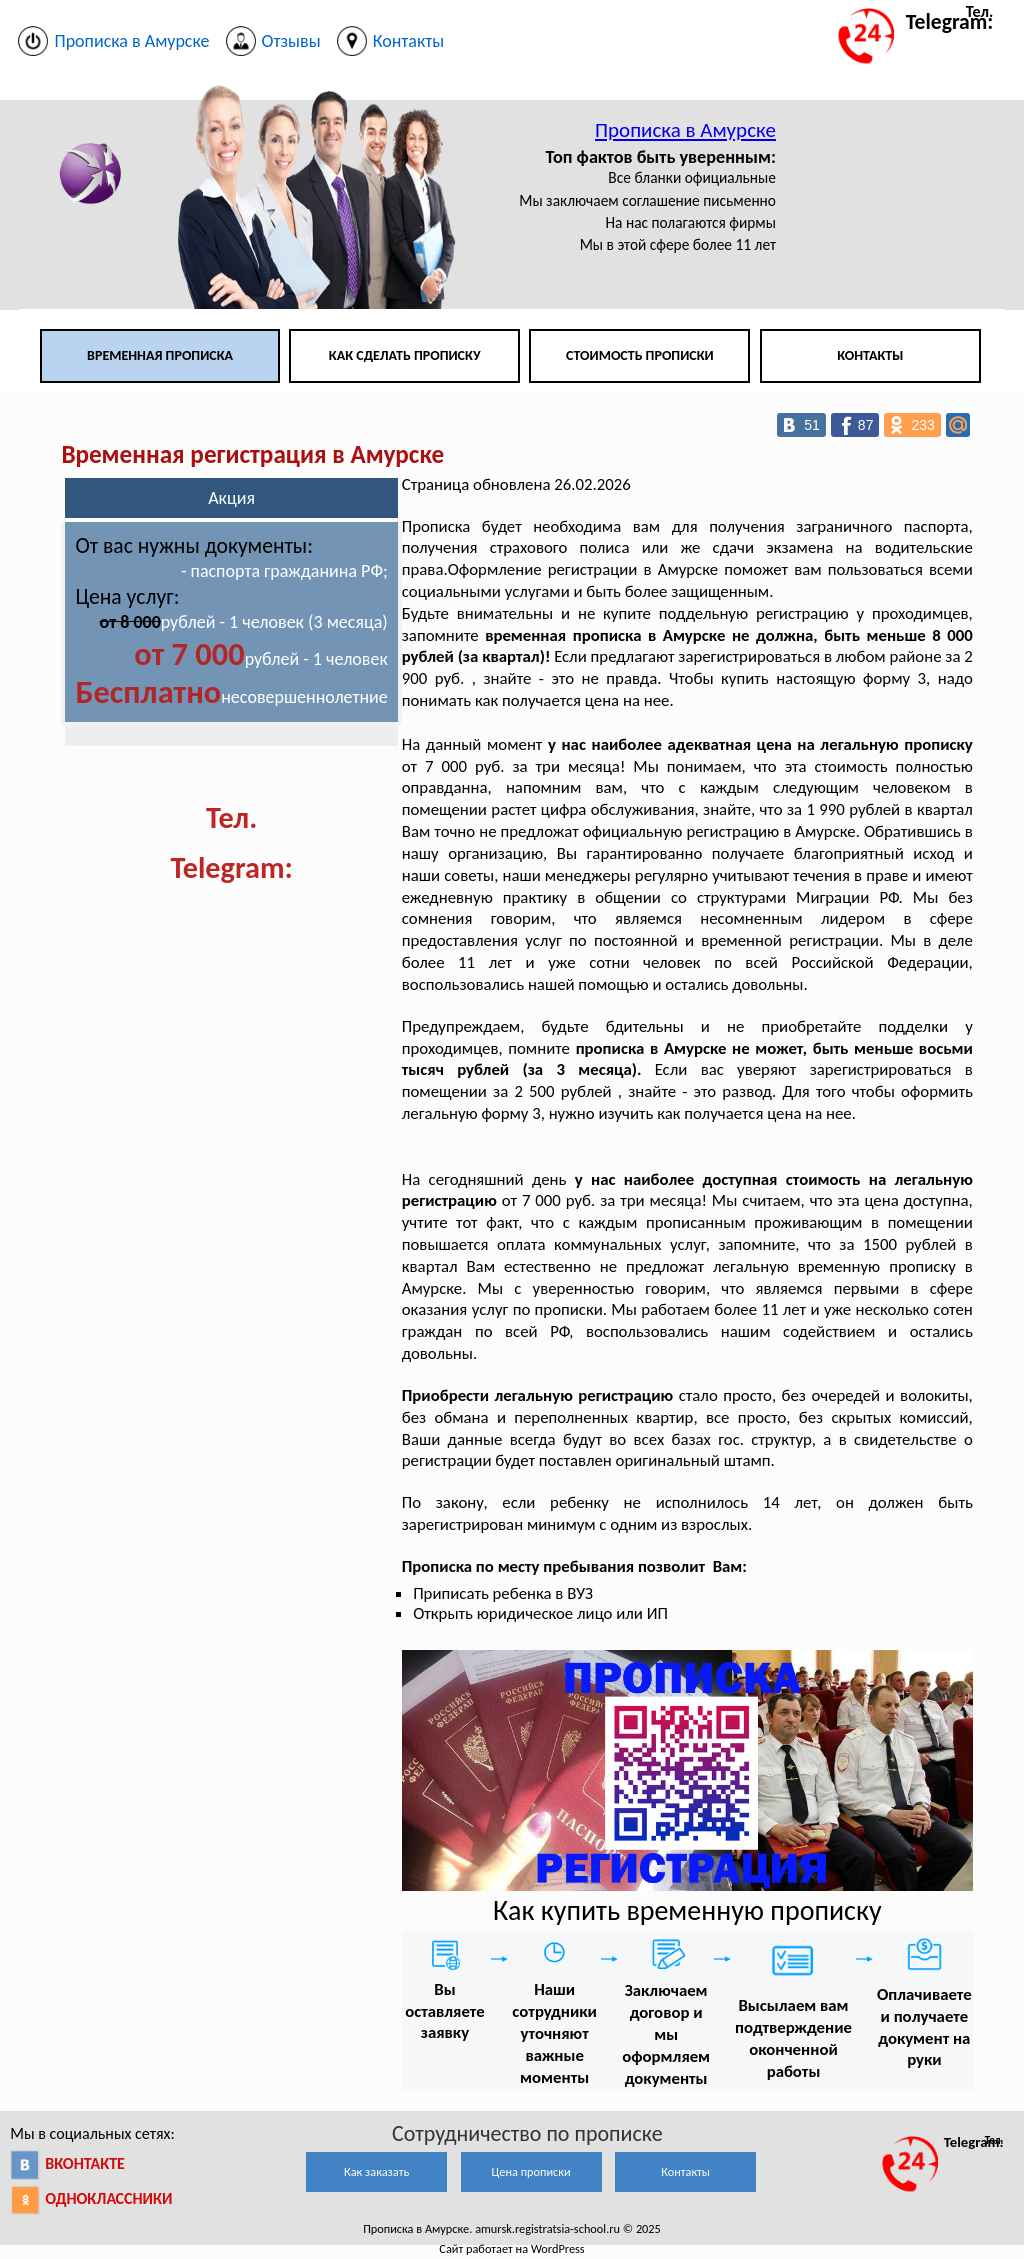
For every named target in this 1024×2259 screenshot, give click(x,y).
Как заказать (376, 2171)
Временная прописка (160, 355)
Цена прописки (531, 2171)
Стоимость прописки (640, 355)
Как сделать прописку (405, 355)
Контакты (870, 355)
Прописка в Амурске (685, 130)
